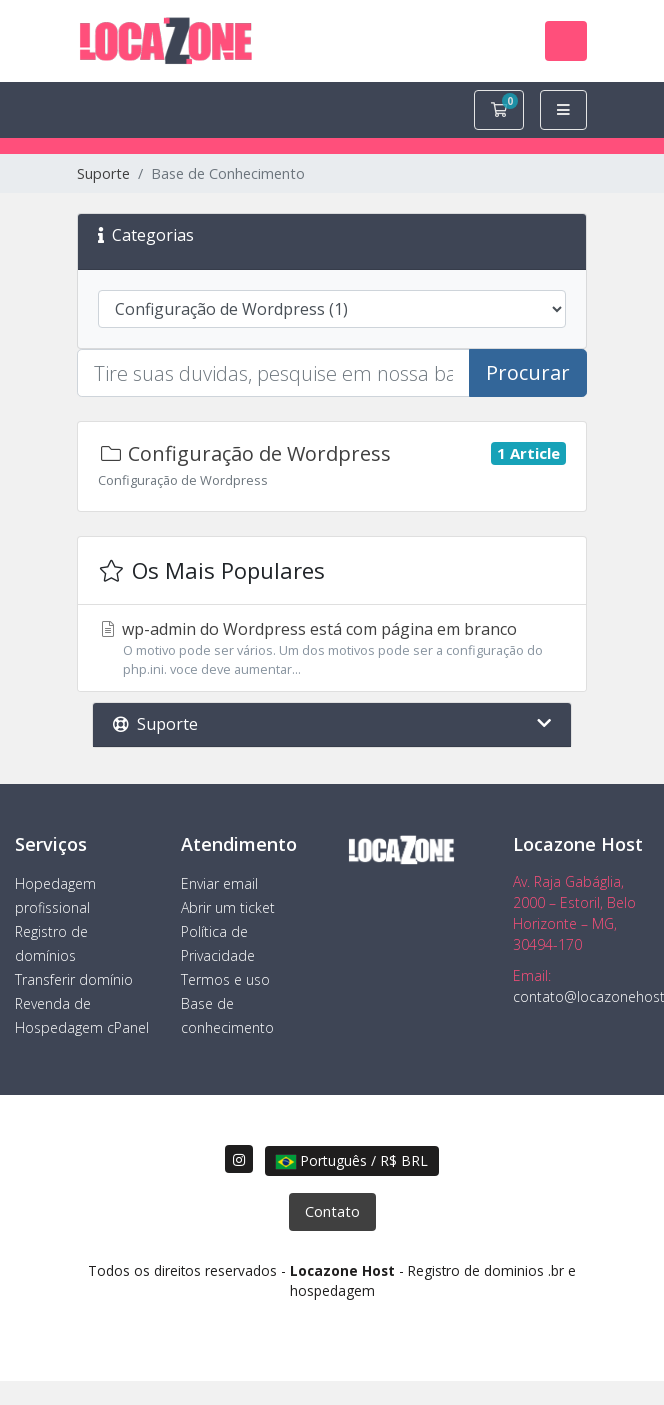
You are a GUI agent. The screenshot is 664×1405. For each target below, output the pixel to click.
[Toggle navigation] (566, 41)
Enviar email (219, 883)
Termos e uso (225, 979)
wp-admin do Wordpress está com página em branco (332, 648)
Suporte (103, 173)
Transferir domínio (74, 979)
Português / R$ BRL (352, 1160)
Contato (332, 1211)
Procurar (528, 372)
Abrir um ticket (228, 907)
